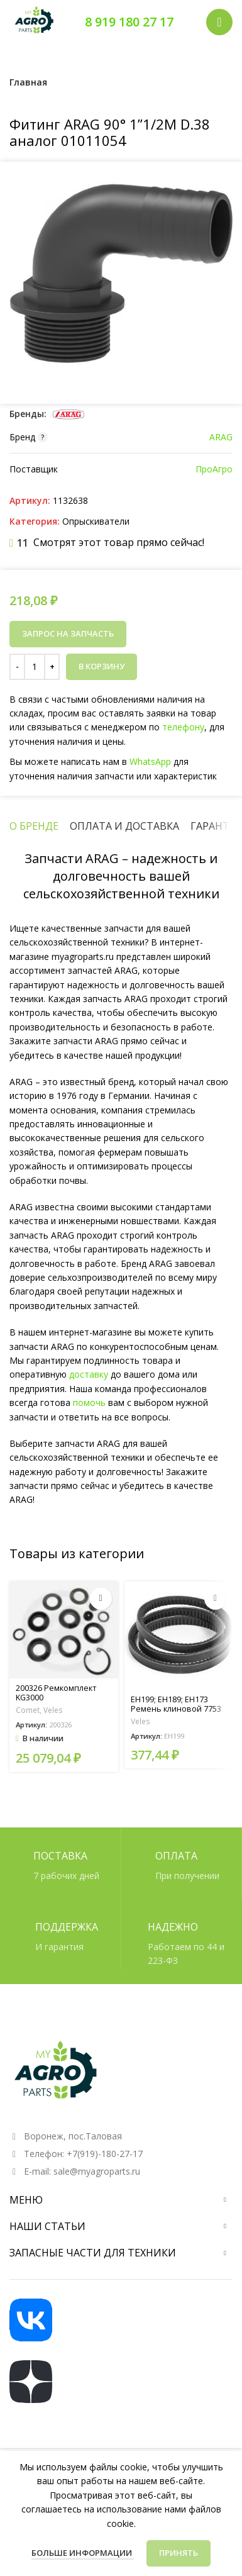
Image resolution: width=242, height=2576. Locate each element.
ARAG (221, 437)
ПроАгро (214, 469)
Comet (28, 1710)
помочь (89, 1402)
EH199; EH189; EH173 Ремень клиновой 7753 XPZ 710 (176, 1709)
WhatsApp (148, 760)
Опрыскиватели (95, 521)
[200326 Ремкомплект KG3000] (63, 1629)
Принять (178, 2552)
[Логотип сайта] (34, 21)
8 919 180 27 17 (129, 21)
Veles (53, 1710)
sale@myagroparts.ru (96, 2171)
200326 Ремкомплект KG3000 (56, 1693)
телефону (180, 727)
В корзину (101, 666)
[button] (101, 1599)
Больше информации (82, 2552)
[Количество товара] (34, 667)
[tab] (33, 826)
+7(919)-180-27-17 (105, 2154)
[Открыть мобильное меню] (219, 22)
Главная (28, 82)
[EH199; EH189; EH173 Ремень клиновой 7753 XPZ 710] (178, 1635)
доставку (88, 1374)
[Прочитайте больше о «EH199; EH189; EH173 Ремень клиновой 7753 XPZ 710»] (215, 1599)
